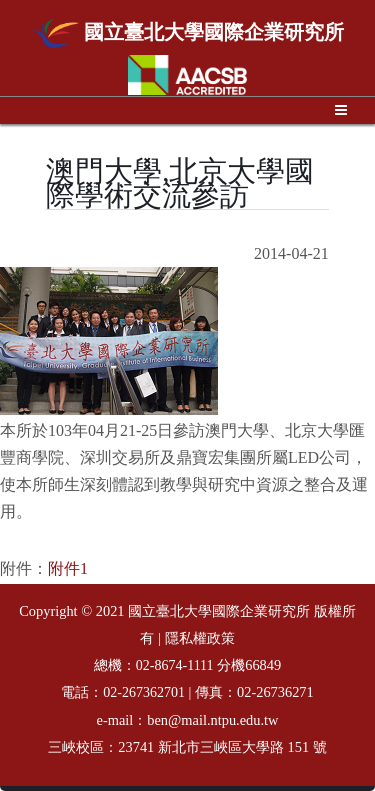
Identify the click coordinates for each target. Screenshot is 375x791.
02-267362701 (144, 692)
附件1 (68, 568)
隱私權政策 (200, 638)
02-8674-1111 (175, 665)
